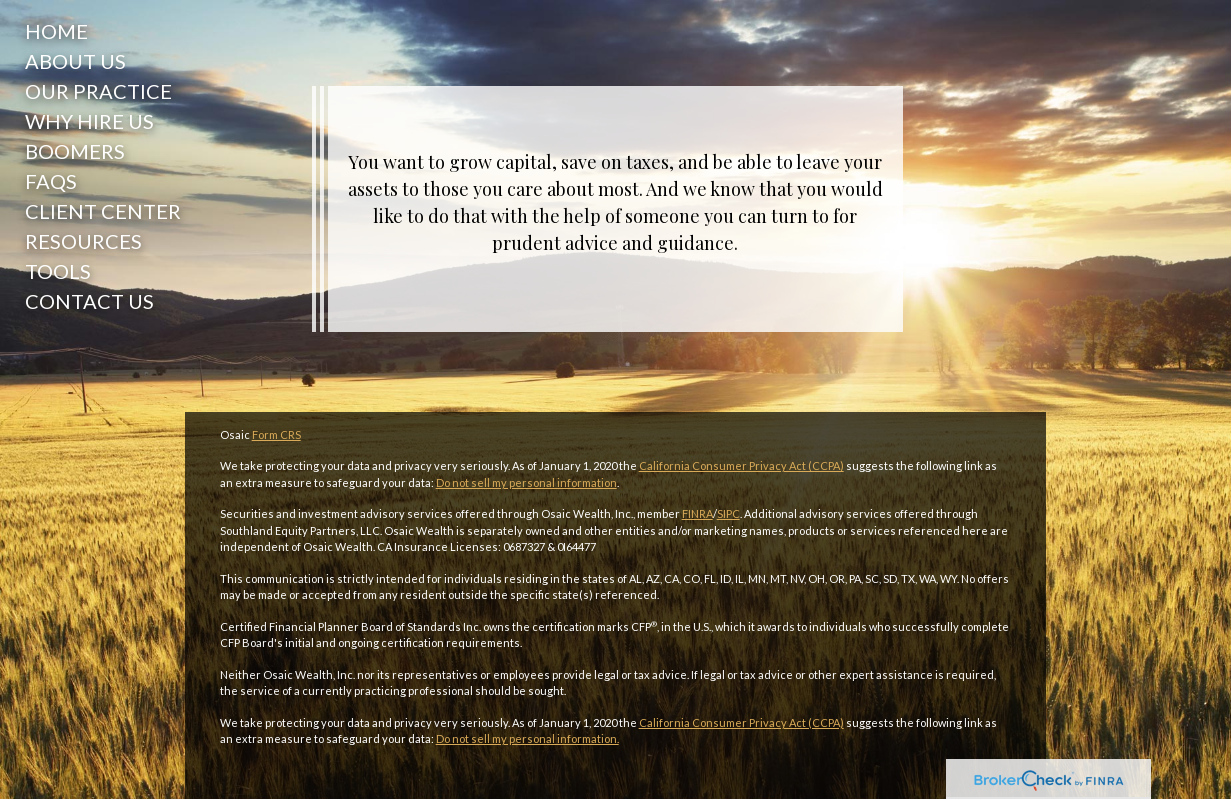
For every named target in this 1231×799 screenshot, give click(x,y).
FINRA (697, 513)
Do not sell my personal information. (527, 738)
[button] (98, 61)
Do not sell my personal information (526, 482)
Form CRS (276, 434)
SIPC (728, 513)
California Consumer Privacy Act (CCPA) (741, 465)
